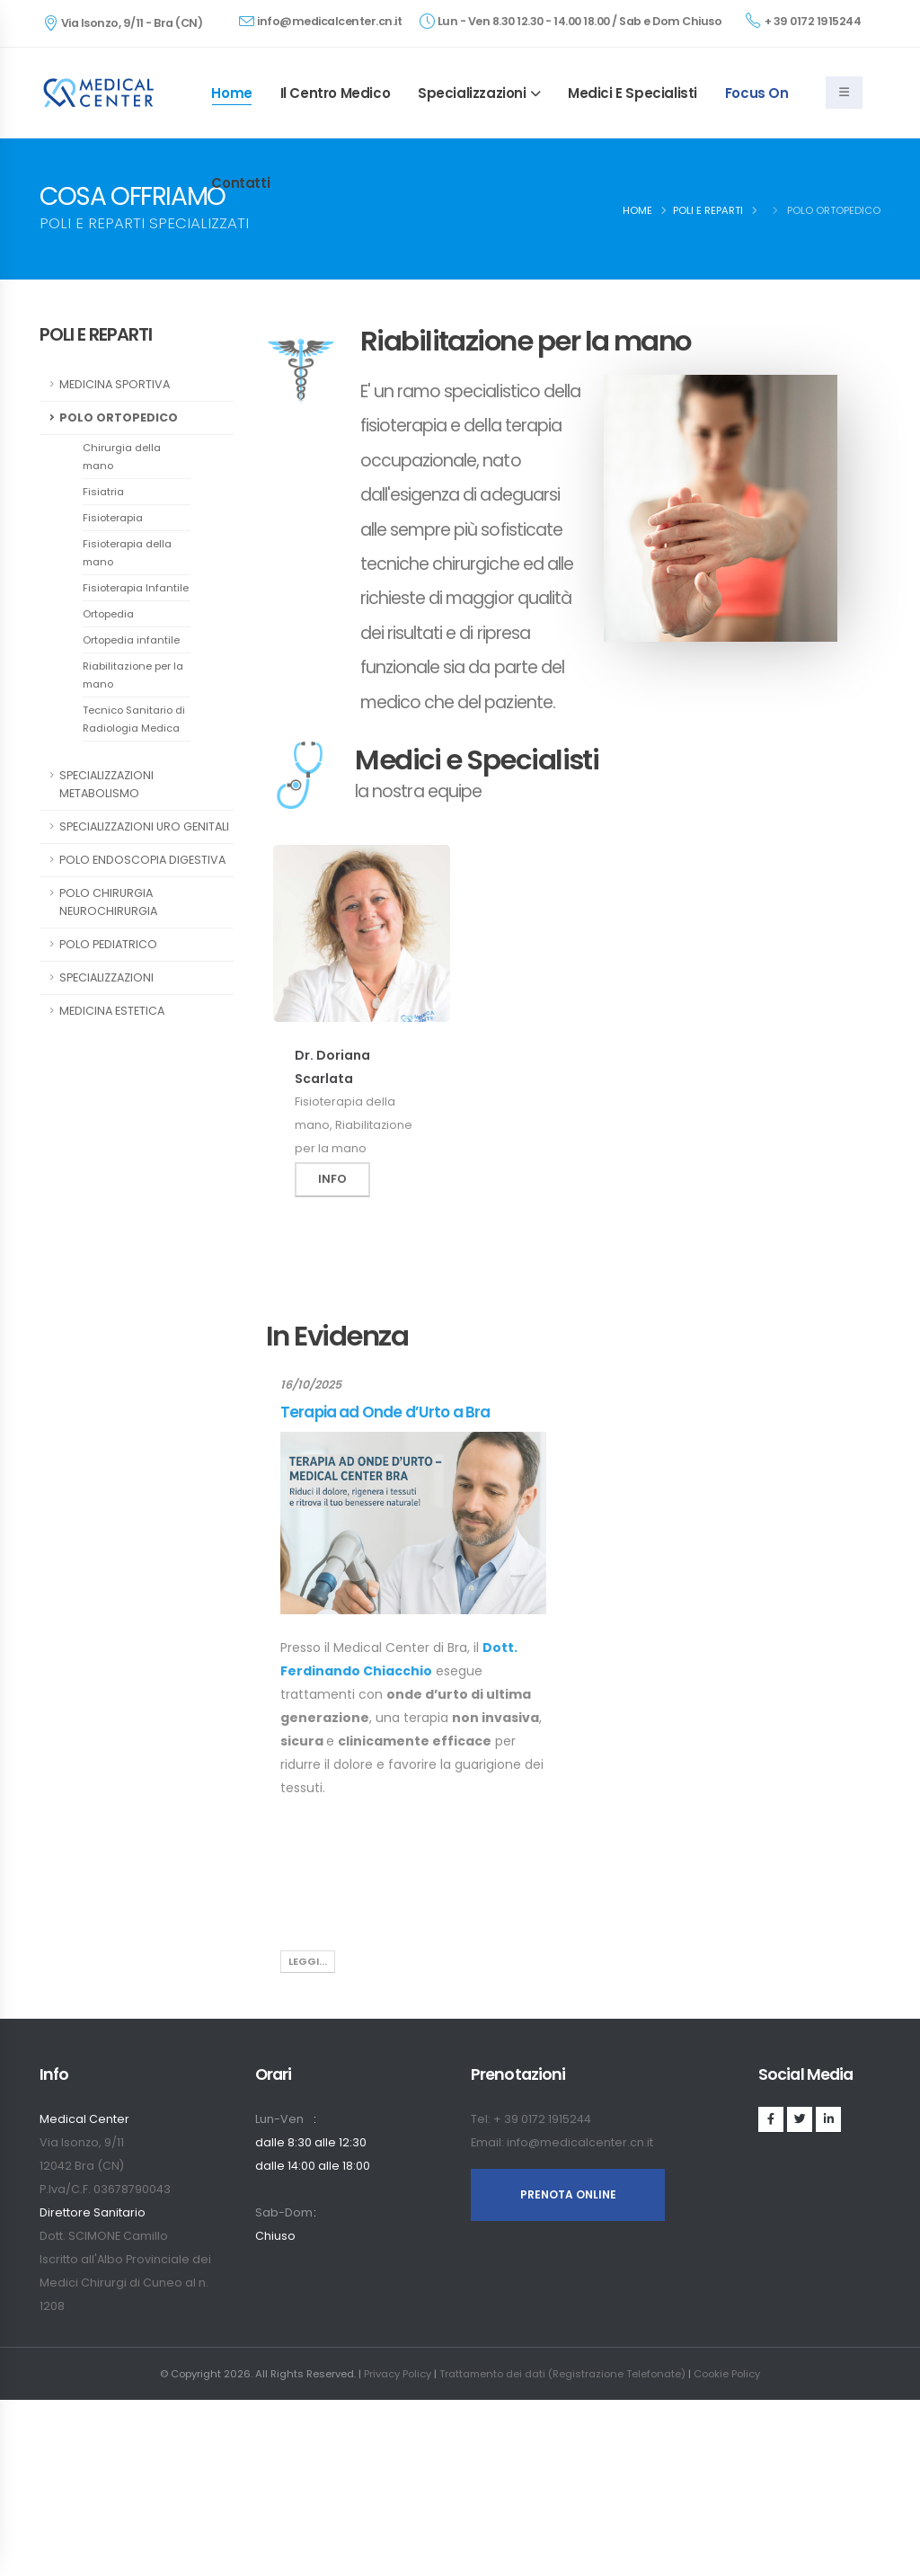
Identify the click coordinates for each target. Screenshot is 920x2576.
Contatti (240, 182)
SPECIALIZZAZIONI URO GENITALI (144, 826)
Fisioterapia (113, 518)
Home (231, 93)
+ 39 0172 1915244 (803, 21)
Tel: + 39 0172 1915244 (531, 2119)
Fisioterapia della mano (127, 553)
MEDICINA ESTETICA (111, 1010)
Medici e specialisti (632, 93)
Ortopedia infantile (131, 640)
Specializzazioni (472, 93)
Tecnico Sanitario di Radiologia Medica (134, 719)
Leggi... (307, 1961)
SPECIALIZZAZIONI (106, 977)
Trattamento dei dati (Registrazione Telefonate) (562, 2374)
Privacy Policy (397, 2374)
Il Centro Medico (335, 93)
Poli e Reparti (708, 210)
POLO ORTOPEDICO (118, 417)
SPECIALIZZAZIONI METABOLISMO (106, 784)
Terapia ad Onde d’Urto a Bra (385, 1412)
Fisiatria (103, 491)
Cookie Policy (727, 2374)
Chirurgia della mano (122, 456)
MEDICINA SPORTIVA (114, 384)
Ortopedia (108, 614)
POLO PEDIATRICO (108, 944)
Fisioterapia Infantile (136, 588)
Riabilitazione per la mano (133, 675)
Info (332, 1178)
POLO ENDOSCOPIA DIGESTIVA (142, 859)
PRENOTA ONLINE (568, 2194)
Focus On (757, 93)
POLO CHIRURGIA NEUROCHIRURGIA (108, 902)
